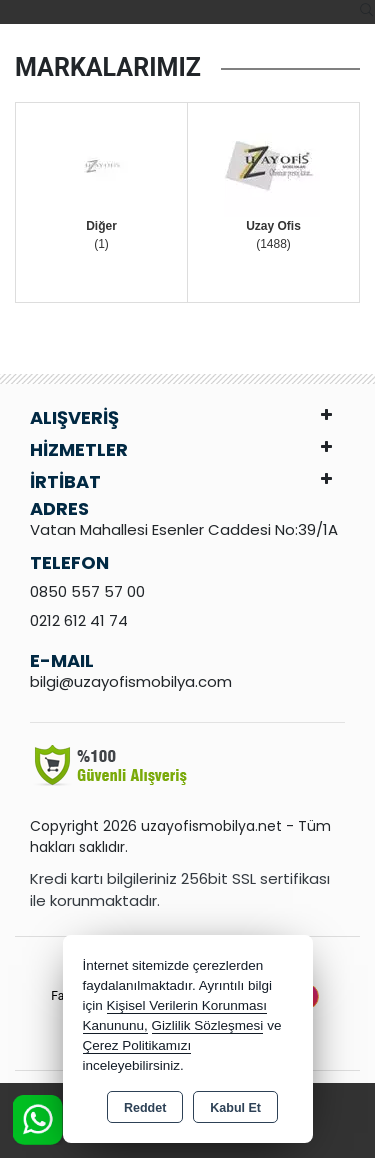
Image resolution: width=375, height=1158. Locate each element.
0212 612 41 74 (79, 620)
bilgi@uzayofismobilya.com (131, 681)
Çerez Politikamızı (137, 1045)
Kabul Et (235, 1108)
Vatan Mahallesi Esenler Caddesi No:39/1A (184, 529)
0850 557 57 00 (87, 591)
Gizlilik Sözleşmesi (208, 1025)
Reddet (145, 1108)
